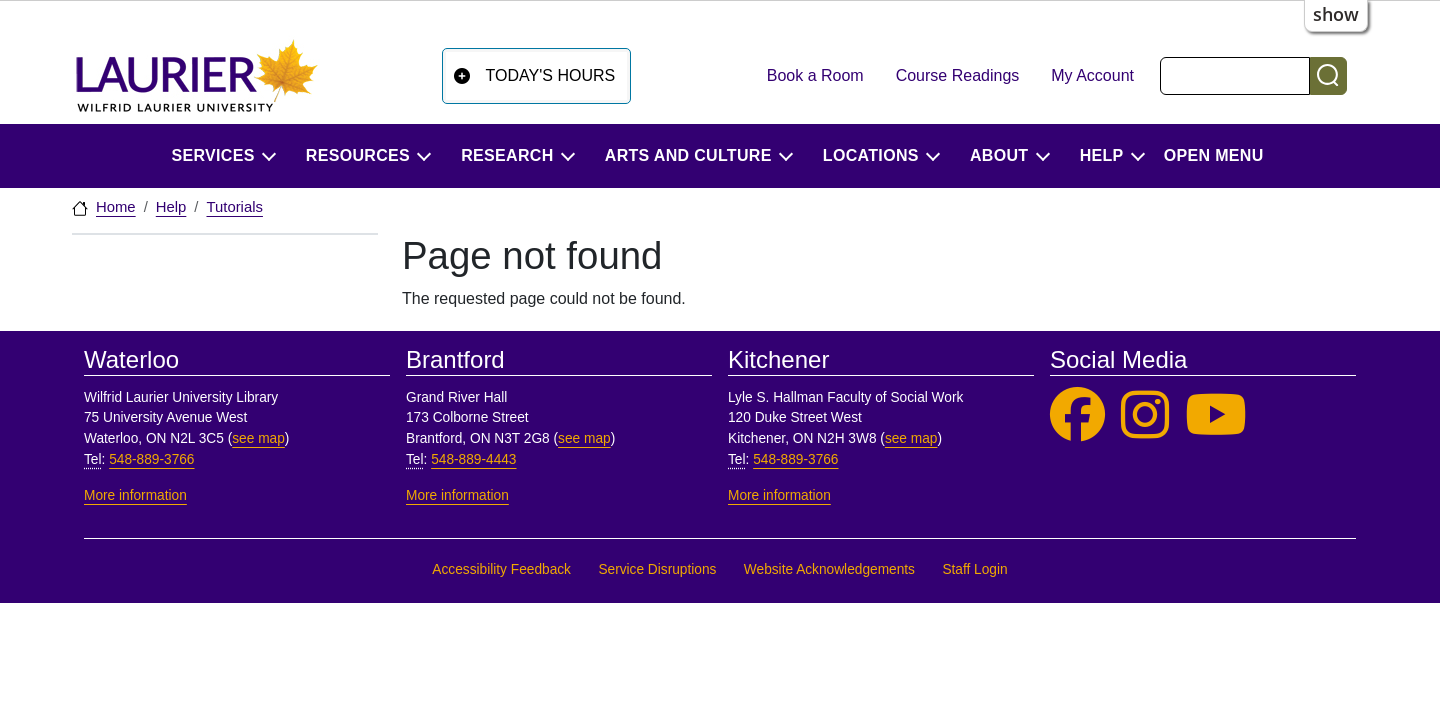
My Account (1092, 75)
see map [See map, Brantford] (584, 438)
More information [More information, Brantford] (457, 495)
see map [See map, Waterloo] (258, 438)
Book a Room (815, 75)
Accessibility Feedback (501, 569)
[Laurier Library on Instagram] (1145, 415)
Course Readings (958, 75)
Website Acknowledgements (829, 569)
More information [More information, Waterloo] (135, 495)
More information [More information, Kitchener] (779, 495)
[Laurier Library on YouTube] (1216, 415)
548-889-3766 (151, 459)
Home (116, 207)
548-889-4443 (473, 459)
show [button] (1336, 14)
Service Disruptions (657, 569)
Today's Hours (551, 75)
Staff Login (974, 569)
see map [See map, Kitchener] (911, 438)
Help (171, 207)
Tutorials (234, 207)
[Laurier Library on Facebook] (1077, 415)
